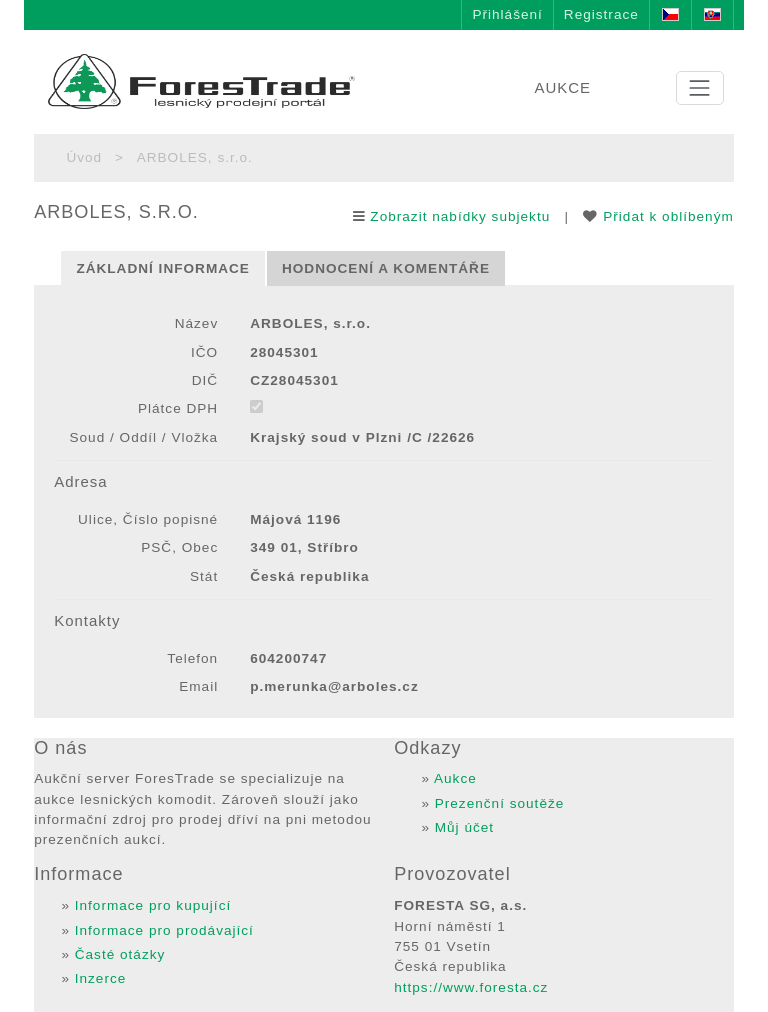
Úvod (84, 157)
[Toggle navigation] (700, 88)
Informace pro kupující (153, 905)
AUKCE (562, 87)
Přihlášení (507, 14)
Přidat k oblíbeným (668, 216)
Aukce (455, 778)
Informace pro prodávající (164, 930)
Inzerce (101, 978)
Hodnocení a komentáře (386, 268)
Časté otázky (120, 954)
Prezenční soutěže (500, 803)
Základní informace (163, 268)
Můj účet (464, 827)
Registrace (601, 14)
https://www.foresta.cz (471, 987)
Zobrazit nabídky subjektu (460, 216)
